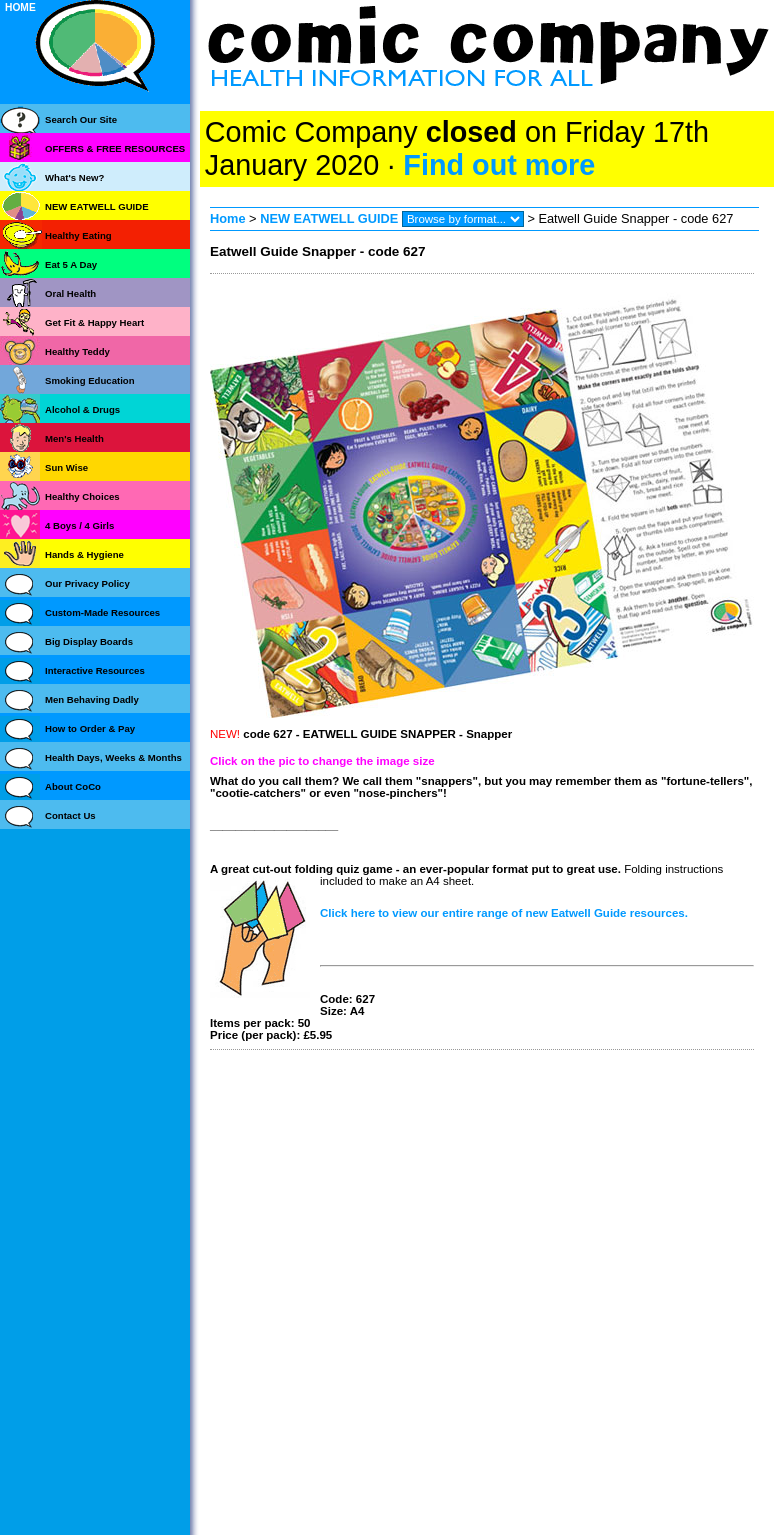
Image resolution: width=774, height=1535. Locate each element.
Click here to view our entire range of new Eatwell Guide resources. (504, 913)
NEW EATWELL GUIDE (331, 218)
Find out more (499, 165)
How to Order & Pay (90, 728)
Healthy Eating (78, 235)
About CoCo (73, 786)
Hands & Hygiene (84, 554)
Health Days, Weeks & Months (113, 757)
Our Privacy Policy (87, 583)
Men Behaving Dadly (92, 699)
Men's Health (74, 438)
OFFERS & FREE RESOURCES (115, 148)
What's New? (74, 177)
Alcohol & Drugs (82, 409)
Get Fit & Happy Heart (94, 322)
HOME (20, 7)
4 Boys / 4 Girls (79, 525)
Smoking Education (90, 380)
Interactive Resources (95, 670)
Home (228, 218)
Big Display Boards (89, 641)
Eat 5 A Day (71, 264)
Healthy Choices (82, 496)
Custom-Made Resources (102, 612)
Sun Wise (66, 467)
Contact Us (70, 815)
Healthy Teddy (77, 351)
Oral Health (70, 293)
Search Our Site (81, 119)
